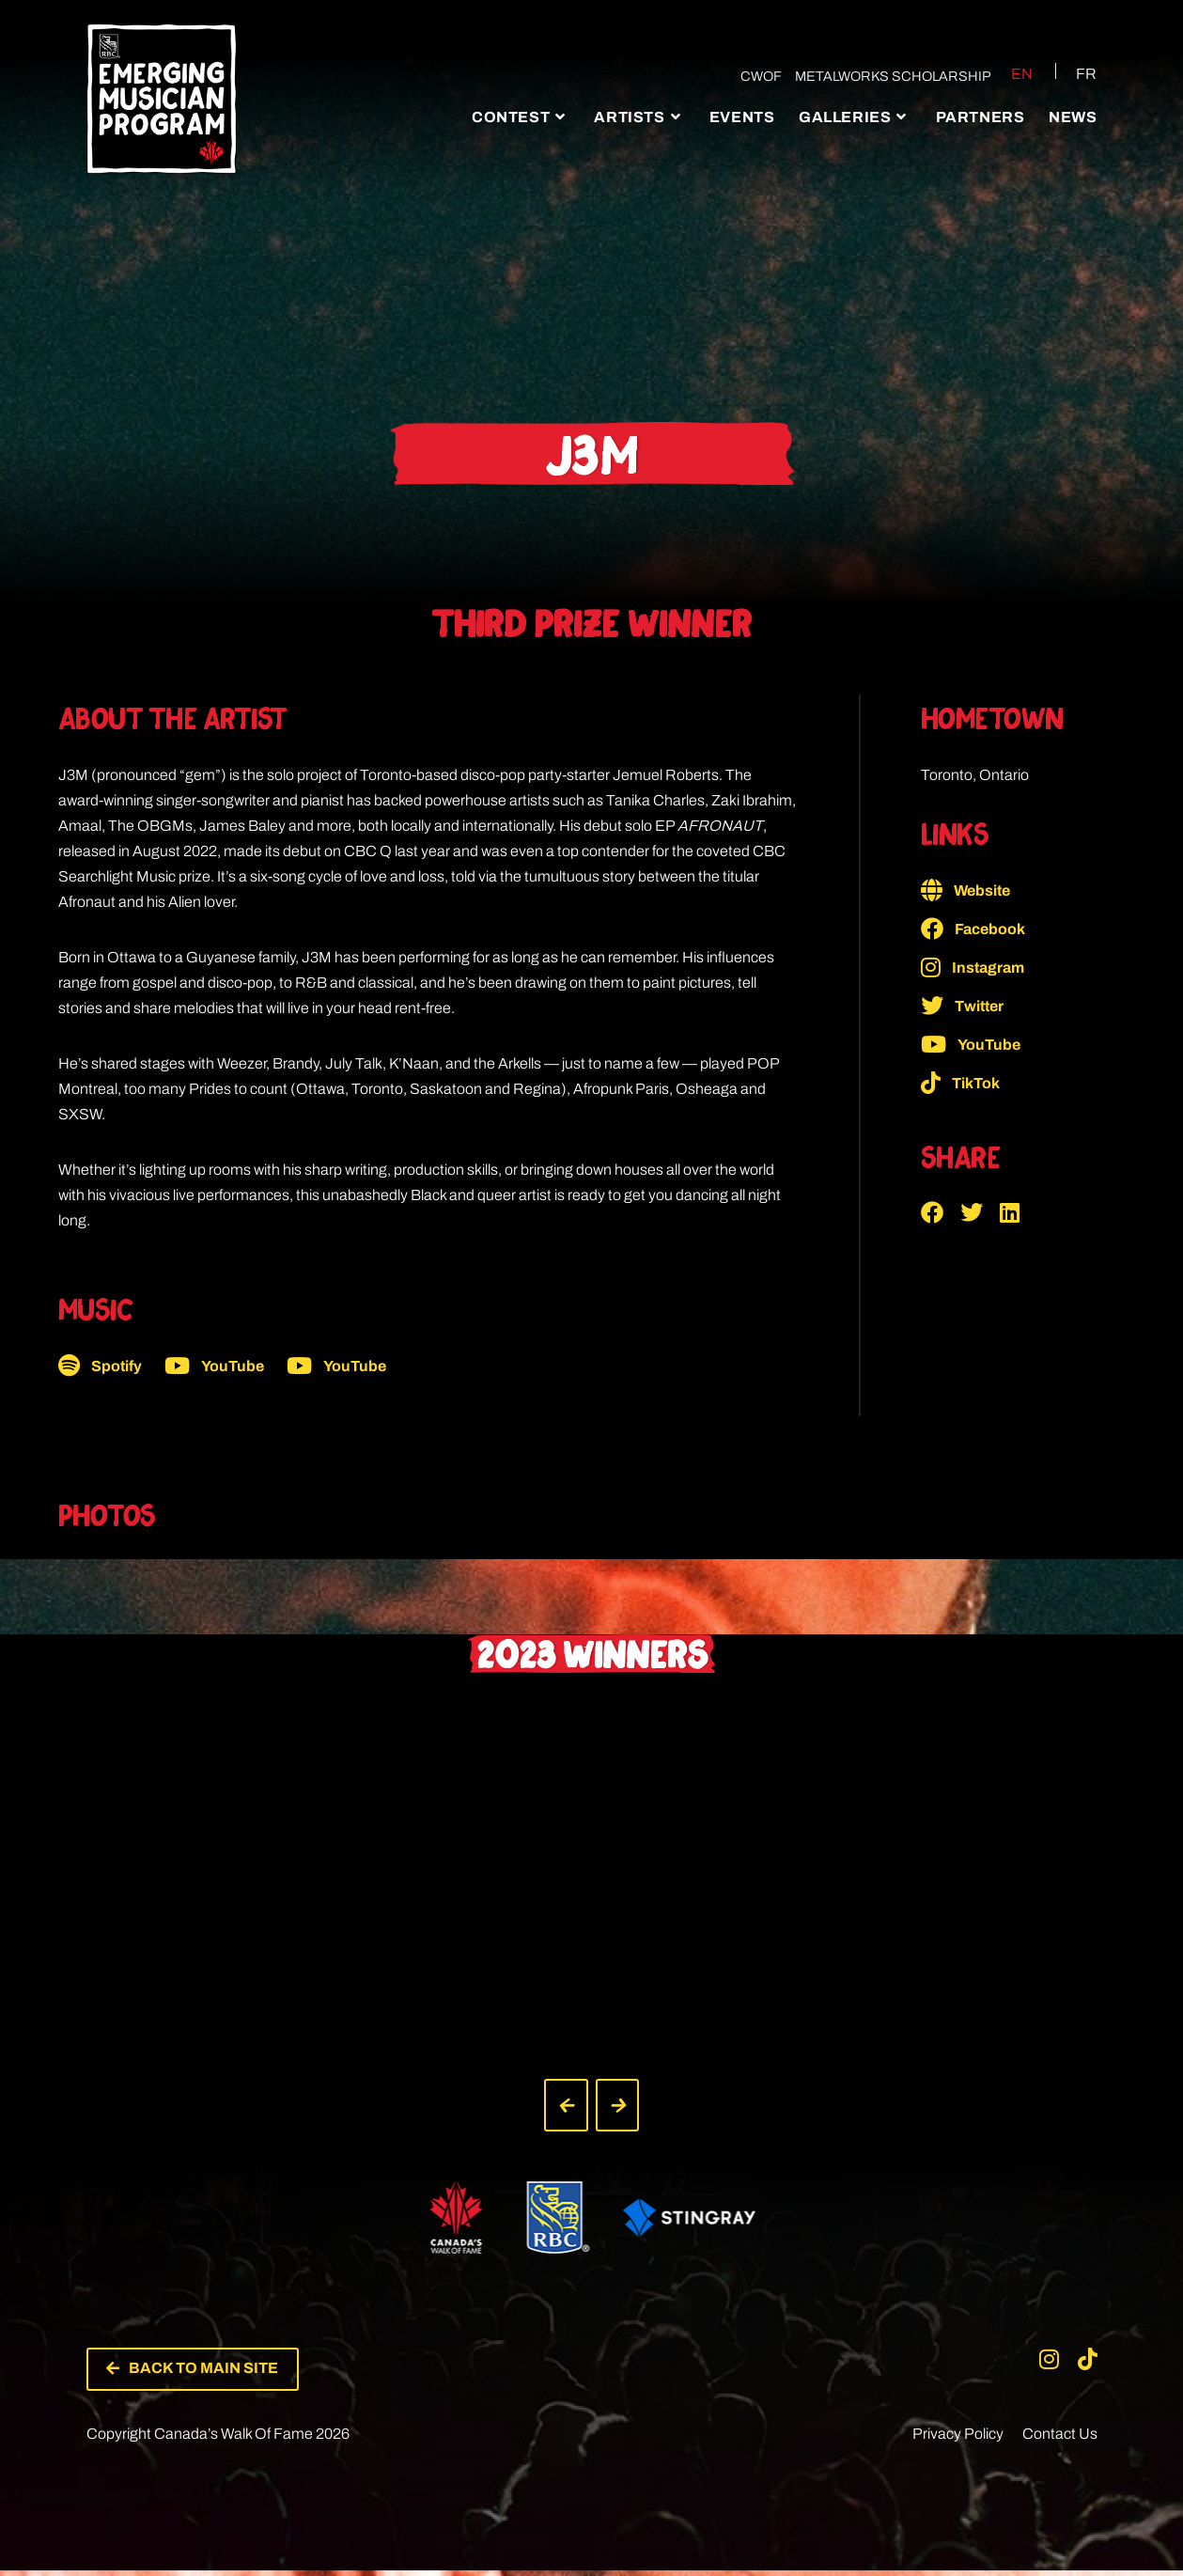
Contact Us (1059, 2439)
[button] (940, 1212)
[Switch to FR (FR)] (1075, 73)
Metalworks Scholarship (886, 76)
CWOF (754, 76)
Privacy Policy (958, 2439)
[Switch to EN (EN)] (1008, 73)
